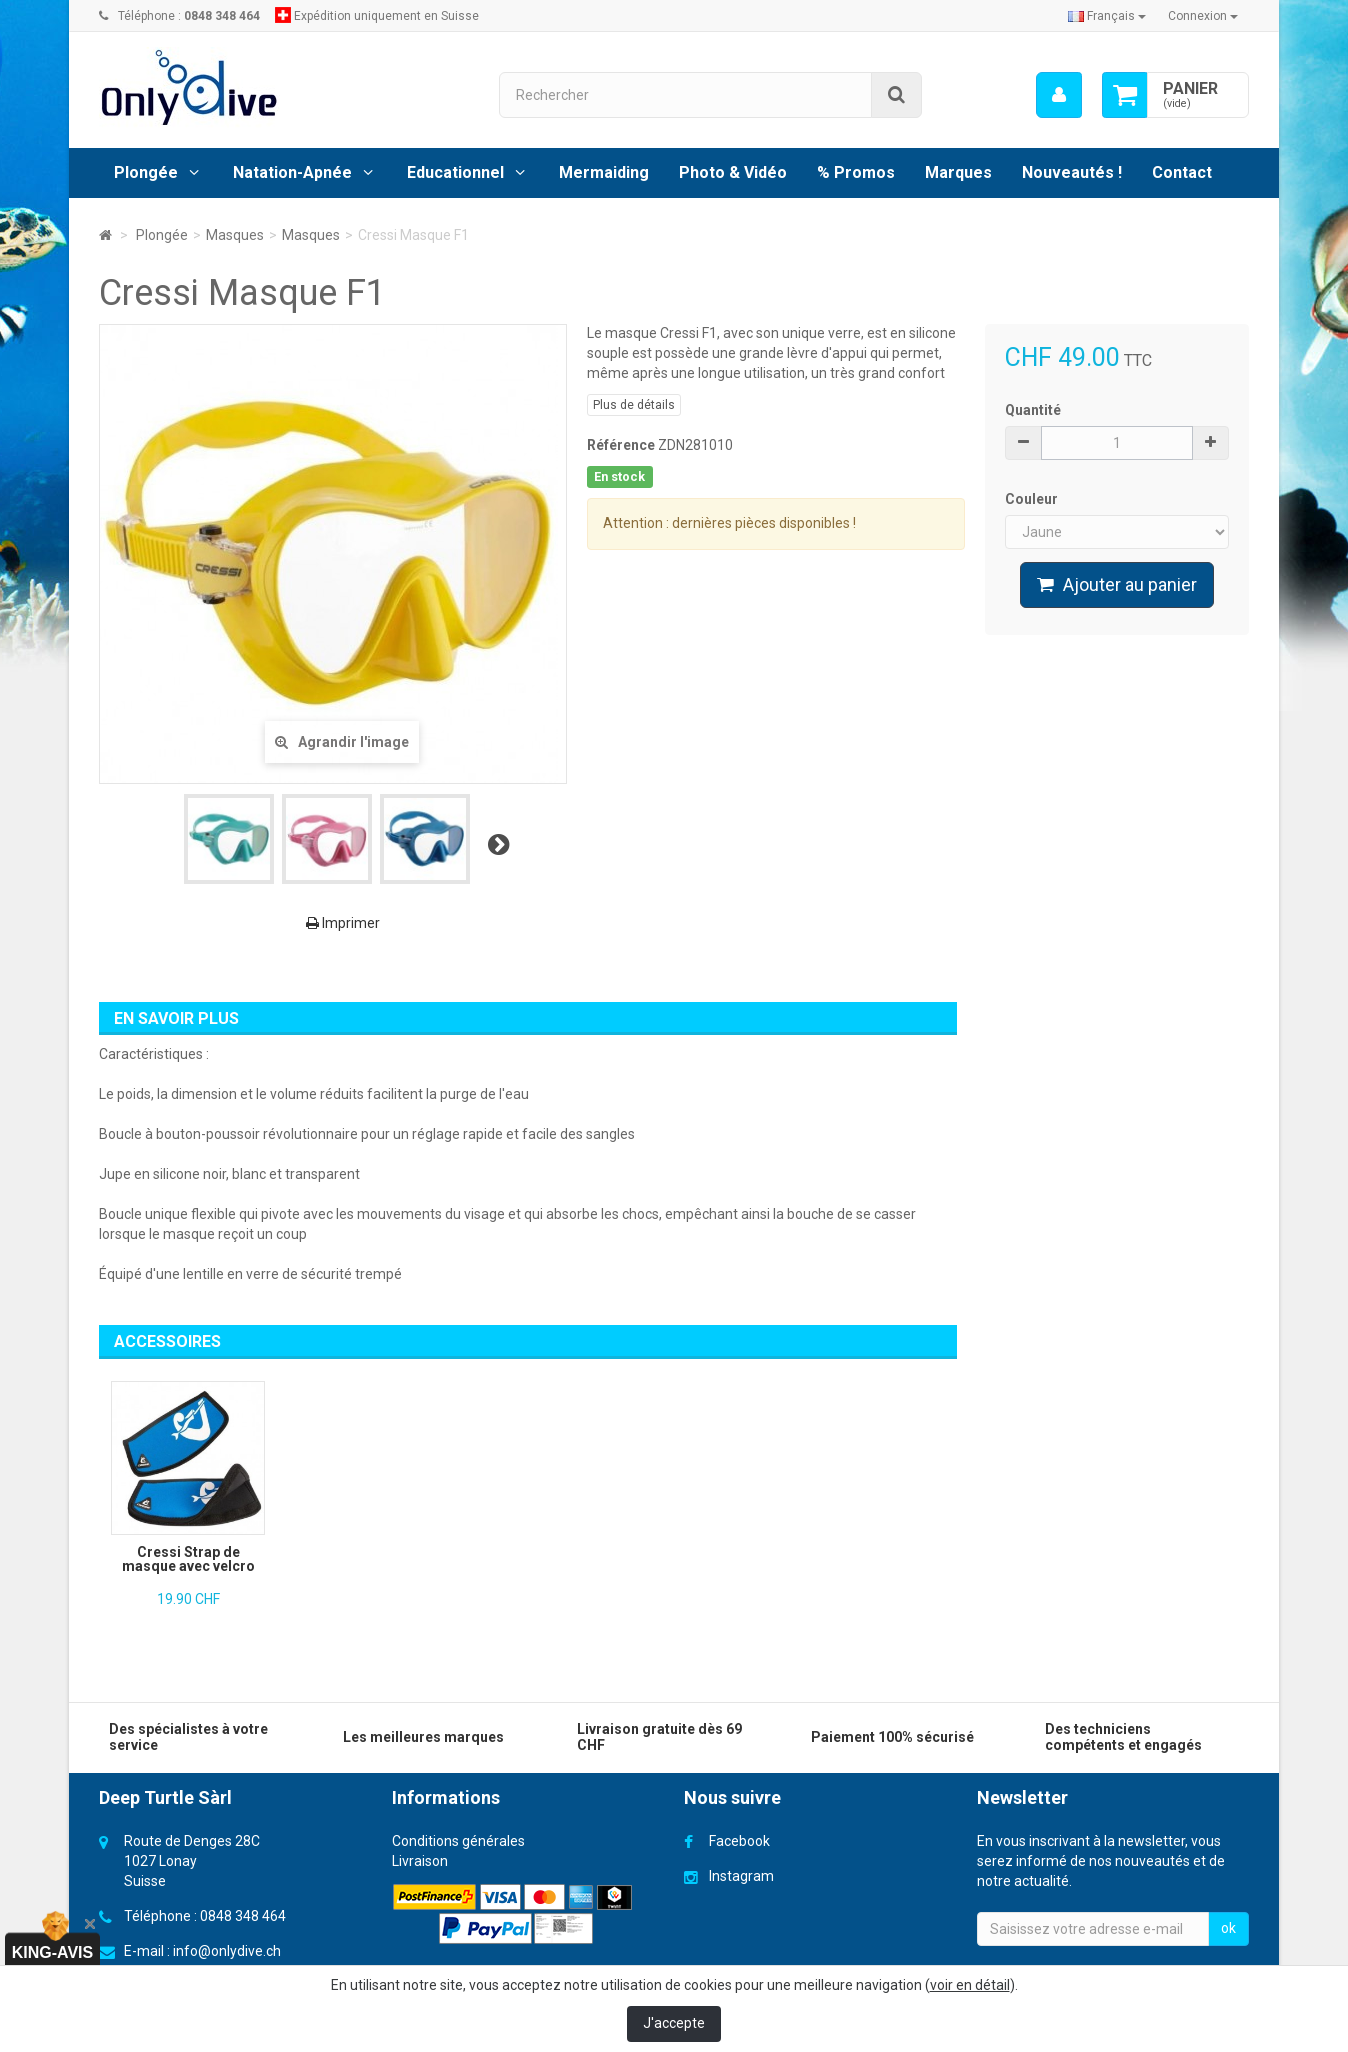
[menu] (1059, 95)
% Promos (856, 172)
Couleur (1033, 499)
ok (1228, 1928)
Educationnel (455, 172)
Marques (958, 172)
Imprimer (343, 923)
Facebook (739, 1841)
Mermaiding (604, 172)
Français (1107, 16)
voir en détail (970, 1985)
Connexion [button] (1203, 16)
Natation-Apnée (292, 172)
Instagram (741, 1876)
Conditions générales (458, 1841)
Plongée (146, 172)
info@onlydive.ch (227, 1951)
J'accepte (674, 2023)
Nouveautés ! (1072, 172)
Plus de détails (634, 405)
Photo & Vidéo (733, 172)
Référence (621, 445)
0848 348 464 (243, 1916)
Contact (1182, 172)
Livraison (420, 1861)
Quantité (1033, 410)
